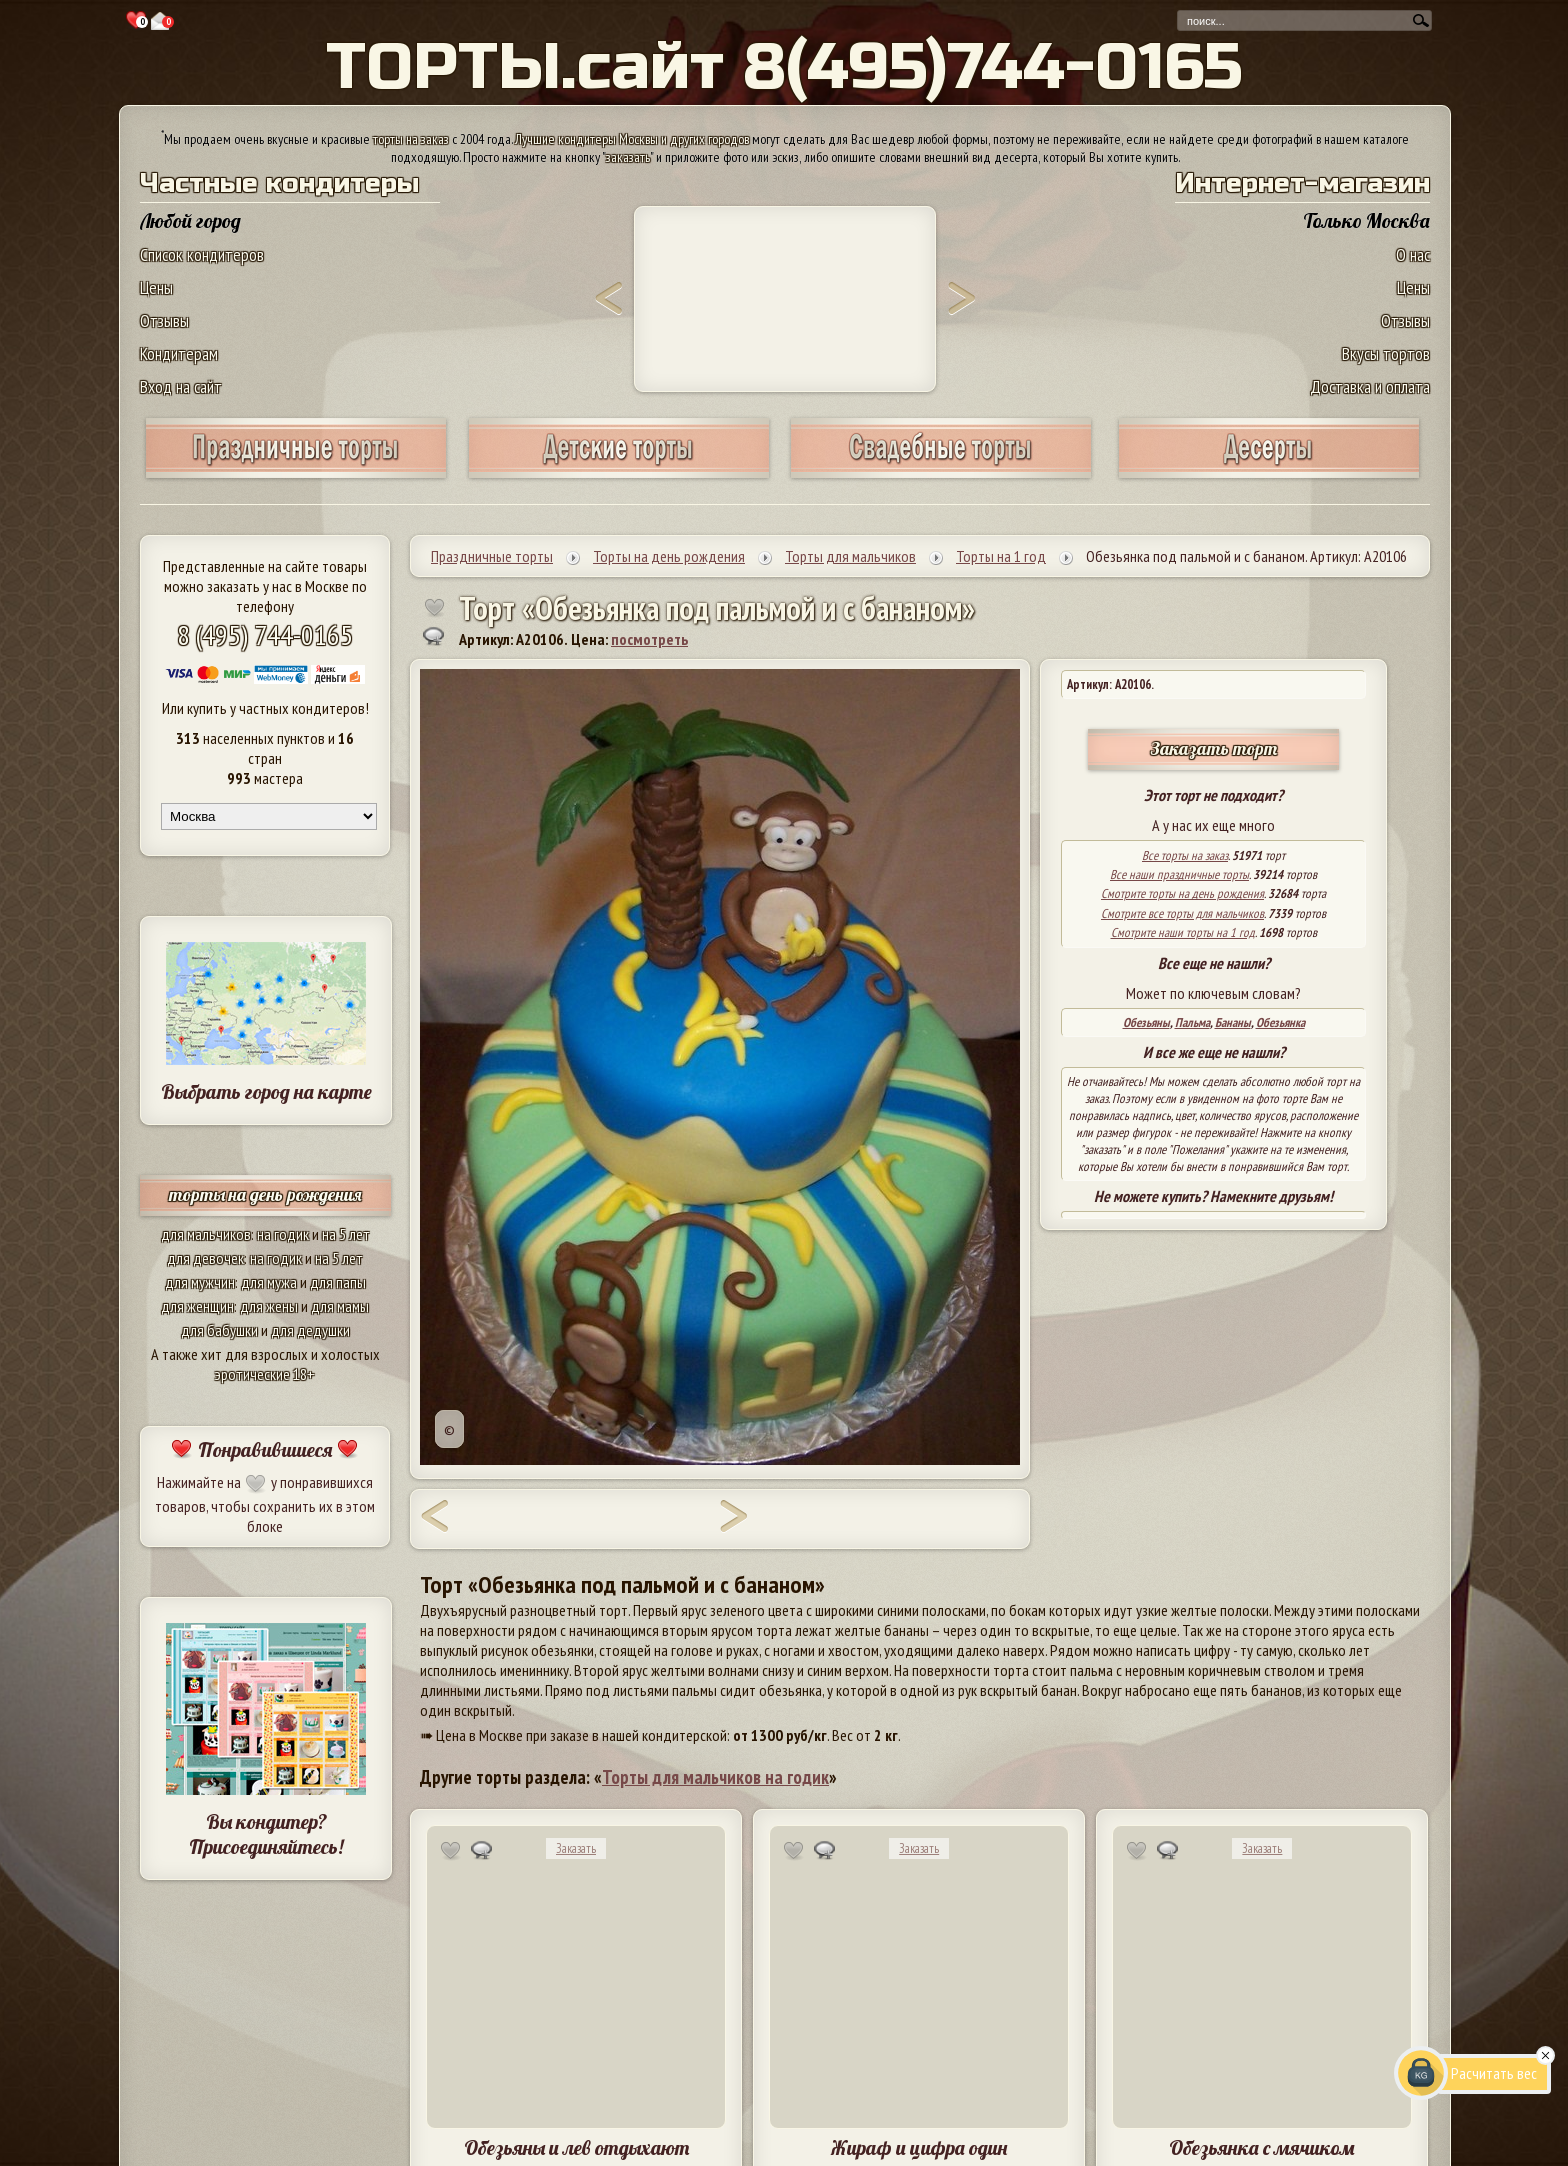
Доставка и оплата (1370, 386)
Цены (156, 287)
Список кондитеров (202, 254)
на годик (283, 1234)
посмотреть (649, 639)
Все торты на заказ (1185, 855)
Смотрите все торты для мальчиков (1182, 913)
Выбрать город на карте (266, 1091)
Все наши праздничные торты (1179, 874)
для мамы (340, 1306)
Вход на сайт (181, 386)
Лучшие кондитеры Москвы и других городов (632, 139)
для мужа (269, 1282)
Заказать (576, 1848)
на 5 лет (346, 1234)
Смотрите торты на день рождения (1182, 893)
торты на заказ (411, 139)
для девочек (205, 1258)
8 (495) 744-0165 (265, 634)
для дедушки (310, 1330)
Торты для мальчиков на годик (715, 1777)
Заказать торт (1214, 748)
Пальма (1192, 1022)
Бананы (1233, 1022)
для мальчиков (206, 1234)
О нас (1413, 254)
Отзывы (164, 320)
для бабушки (219, 1330)
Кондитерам (179, 353)
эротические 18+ (265, 1374)
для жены (269, 1306)
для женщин (197, 1306)
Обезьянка (1280, 1022)
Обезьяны (1146, 1022)
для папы (338, 1282)
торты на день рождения (265, 1194)
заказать (628, 157)
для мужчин (200, 1282)
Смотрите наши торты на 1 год (1183, 932)
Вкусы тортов (1386, 353)
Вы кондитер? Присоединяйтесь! (266, 1834)
